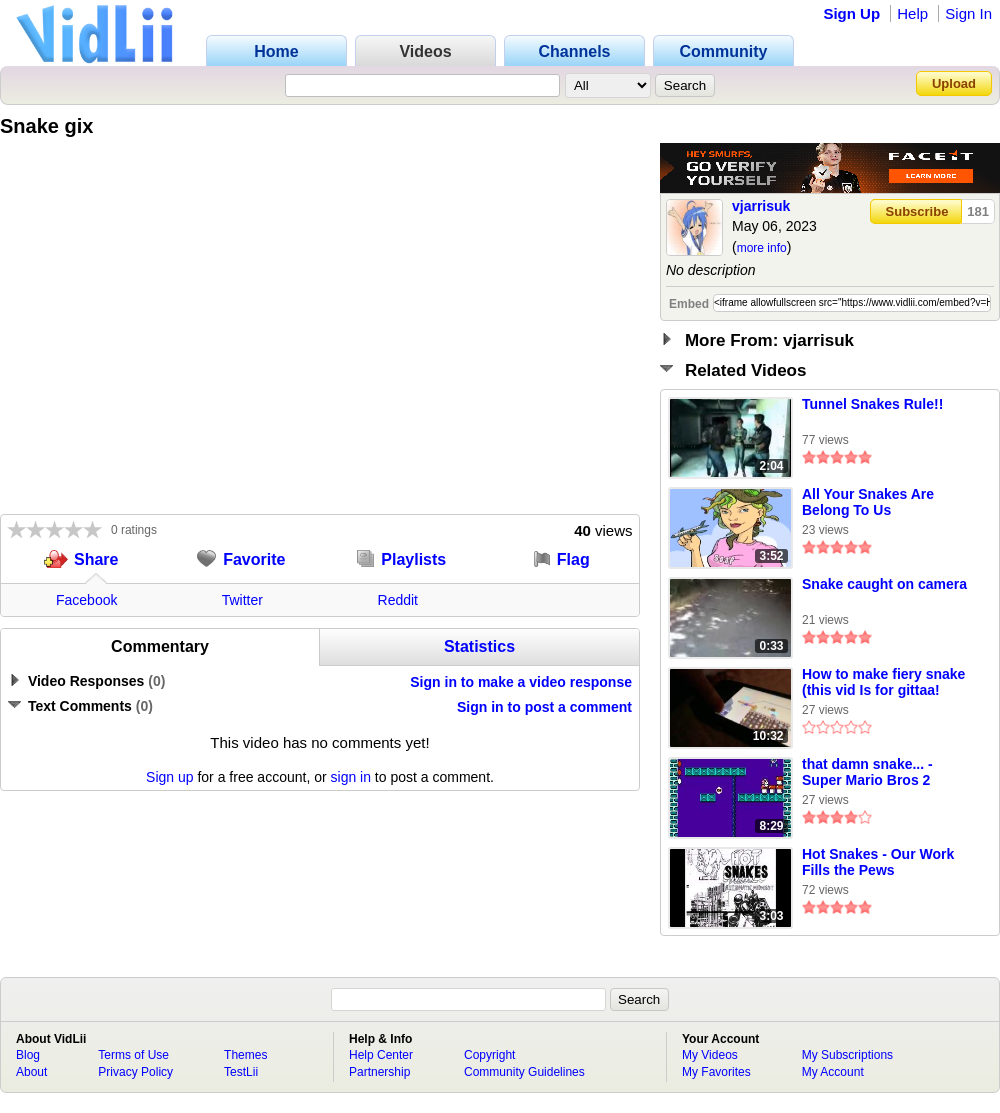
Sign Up (851, 13)
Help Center (381, 1055)
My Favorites (716, 1072)
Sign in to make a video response (521, 682)
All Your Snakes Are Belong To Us (868, 502)
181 (978, 211)
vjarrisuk (761, 206)
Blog (28, 1055)
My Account (833, 1072)
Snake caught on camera (884, 584)
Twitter (242, 600)
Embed (689, 304)
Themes (245, 1055)
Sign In (968, 13)
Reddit (398, 600)
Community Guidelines (524, 1072)
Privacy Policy (135, 1072)
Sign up (169, 777)
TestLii (241, 1072)
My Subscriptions (847, 1055)
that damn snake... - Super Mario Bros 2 (867, 772)
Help (912, 13)
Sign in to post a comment (544, 707)
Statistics (479, 646)
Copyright (489, 1055)
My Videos (710, 1055)
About (31, 1072)
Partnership (379, 1072)
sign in (351, 777)
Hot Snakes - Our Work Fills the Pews (878, 862)
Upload (954, 83)
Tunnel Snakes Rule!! (872, 404)
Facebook (86, 600)
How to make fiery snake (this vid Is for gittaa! (883, 682)
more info (762, 248)
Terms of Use (133, 1055)
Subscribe (917, 211)
